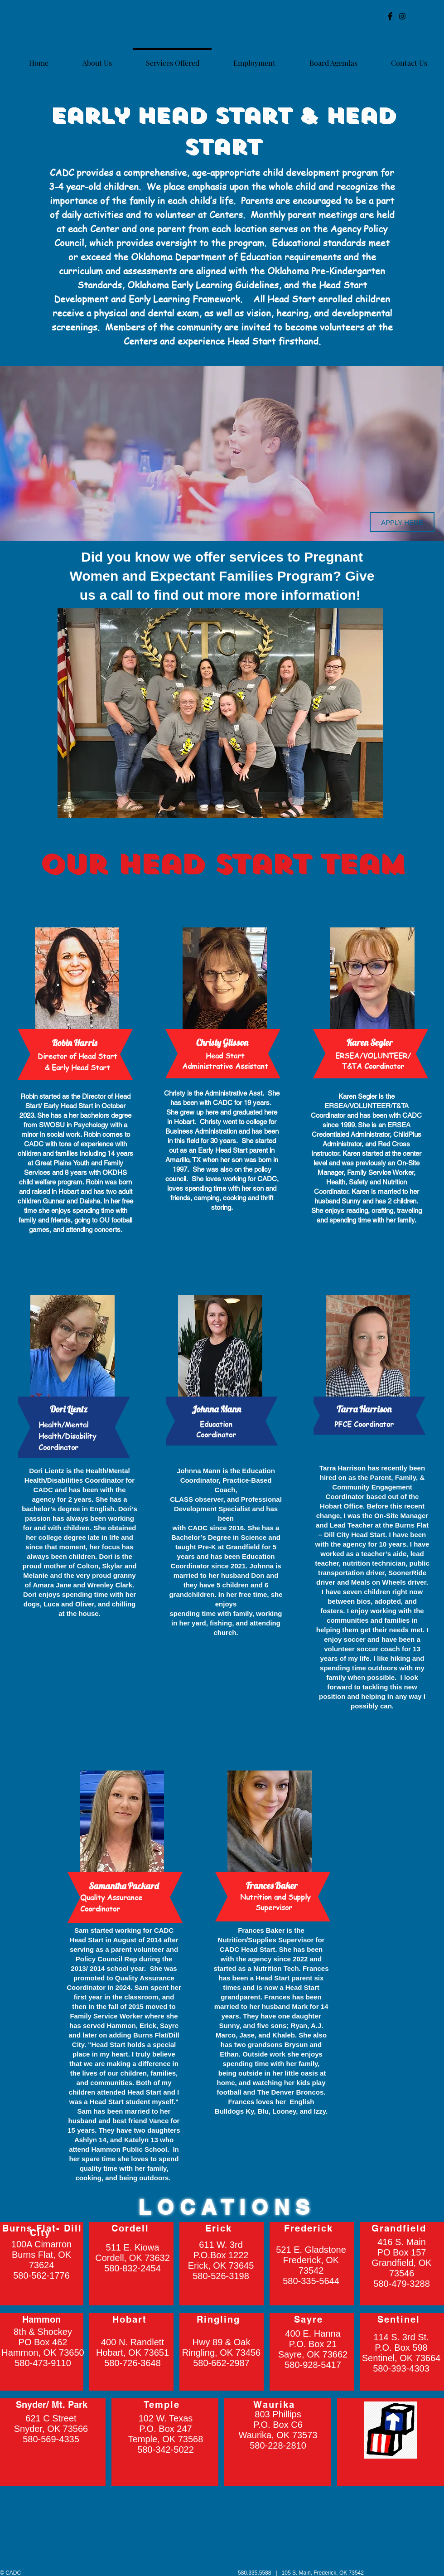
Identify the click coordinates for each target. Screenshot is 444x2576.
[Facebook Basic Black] (390, 16)
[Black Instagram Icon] (402, 16)
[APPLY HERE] (402, 522)
